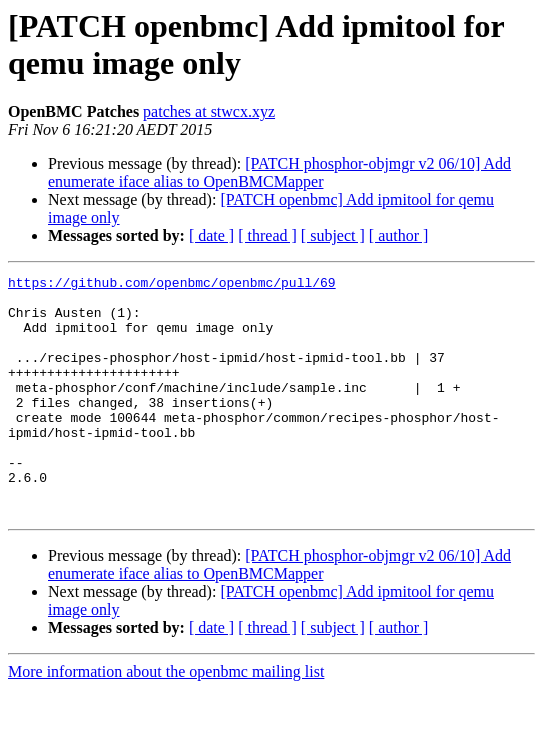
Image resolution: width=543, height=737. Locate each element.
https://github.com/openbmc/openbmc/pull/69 (172, 285)
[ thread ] (267, 235)
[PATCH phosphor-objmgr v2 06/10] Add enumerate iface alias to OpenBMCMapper (279, 172)
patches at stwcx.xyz (209, 111)
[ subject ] (333, 235)
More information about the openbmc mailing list (166, 719)
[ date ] (211, 235)
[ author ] (399, 235)
